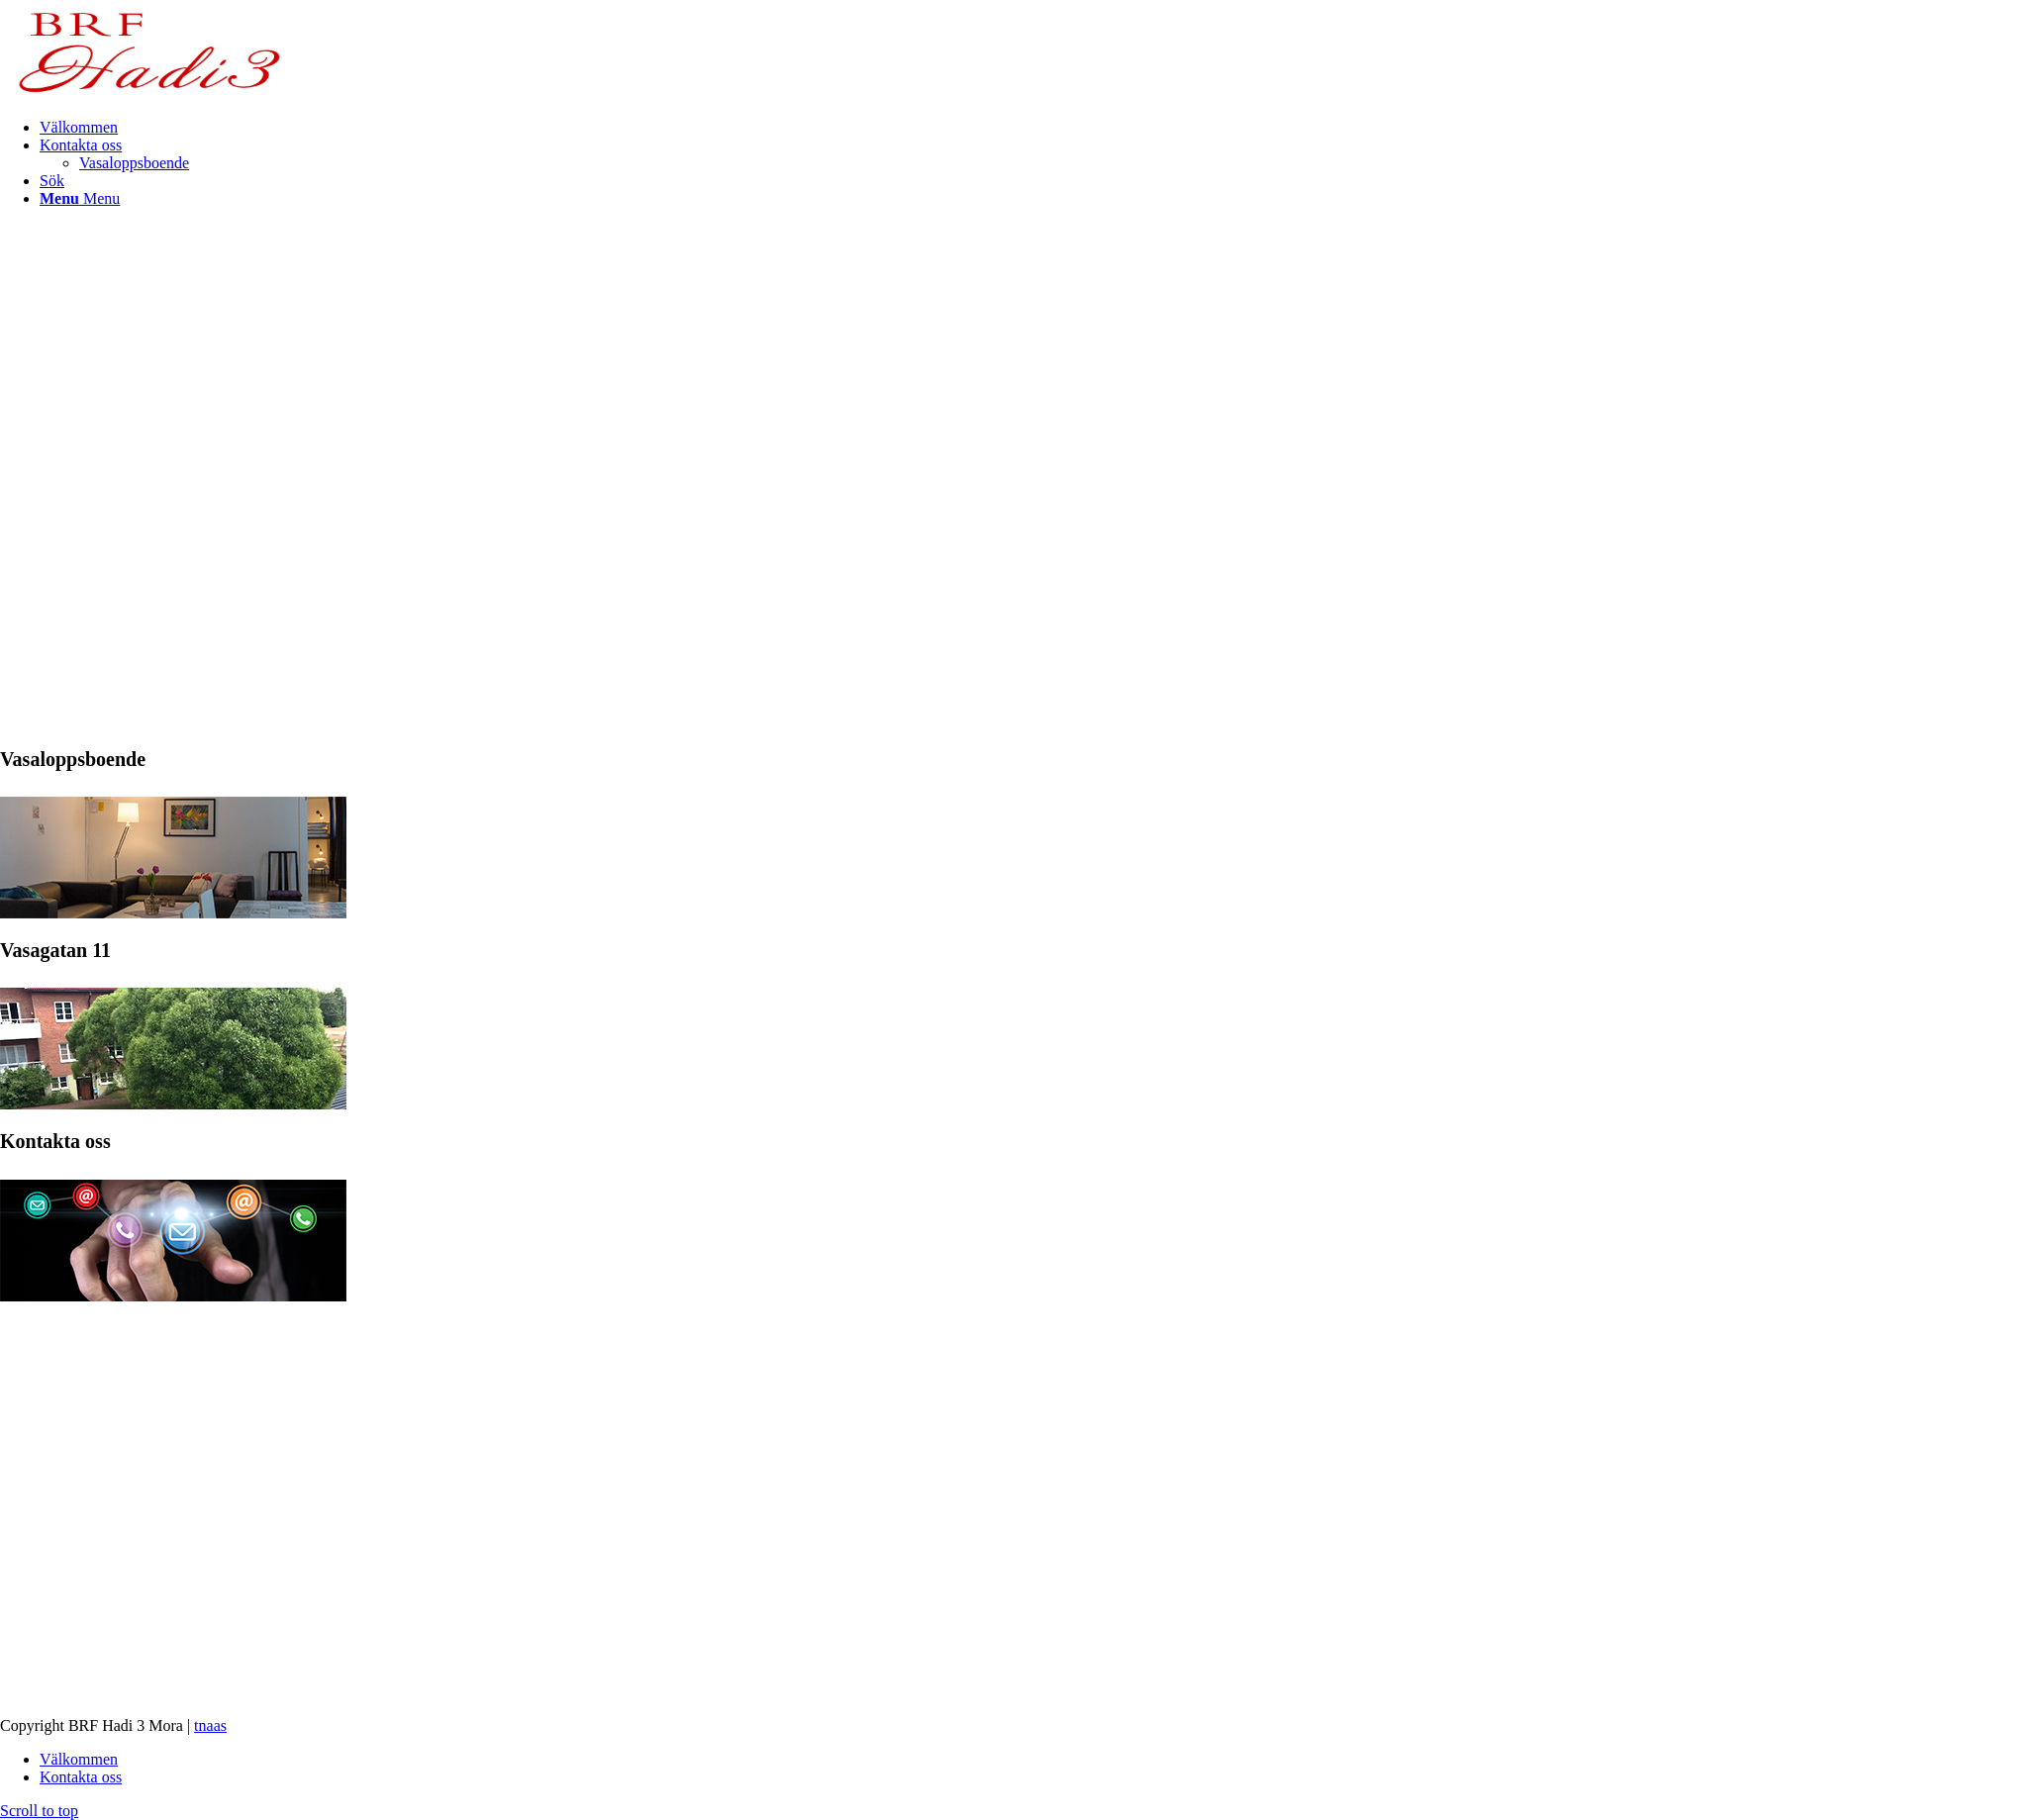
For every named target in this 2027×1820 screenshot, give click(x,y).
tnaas (210, 1725)
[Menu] (80, 198)
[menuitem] (1033, 128)
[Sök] (52, 180)
